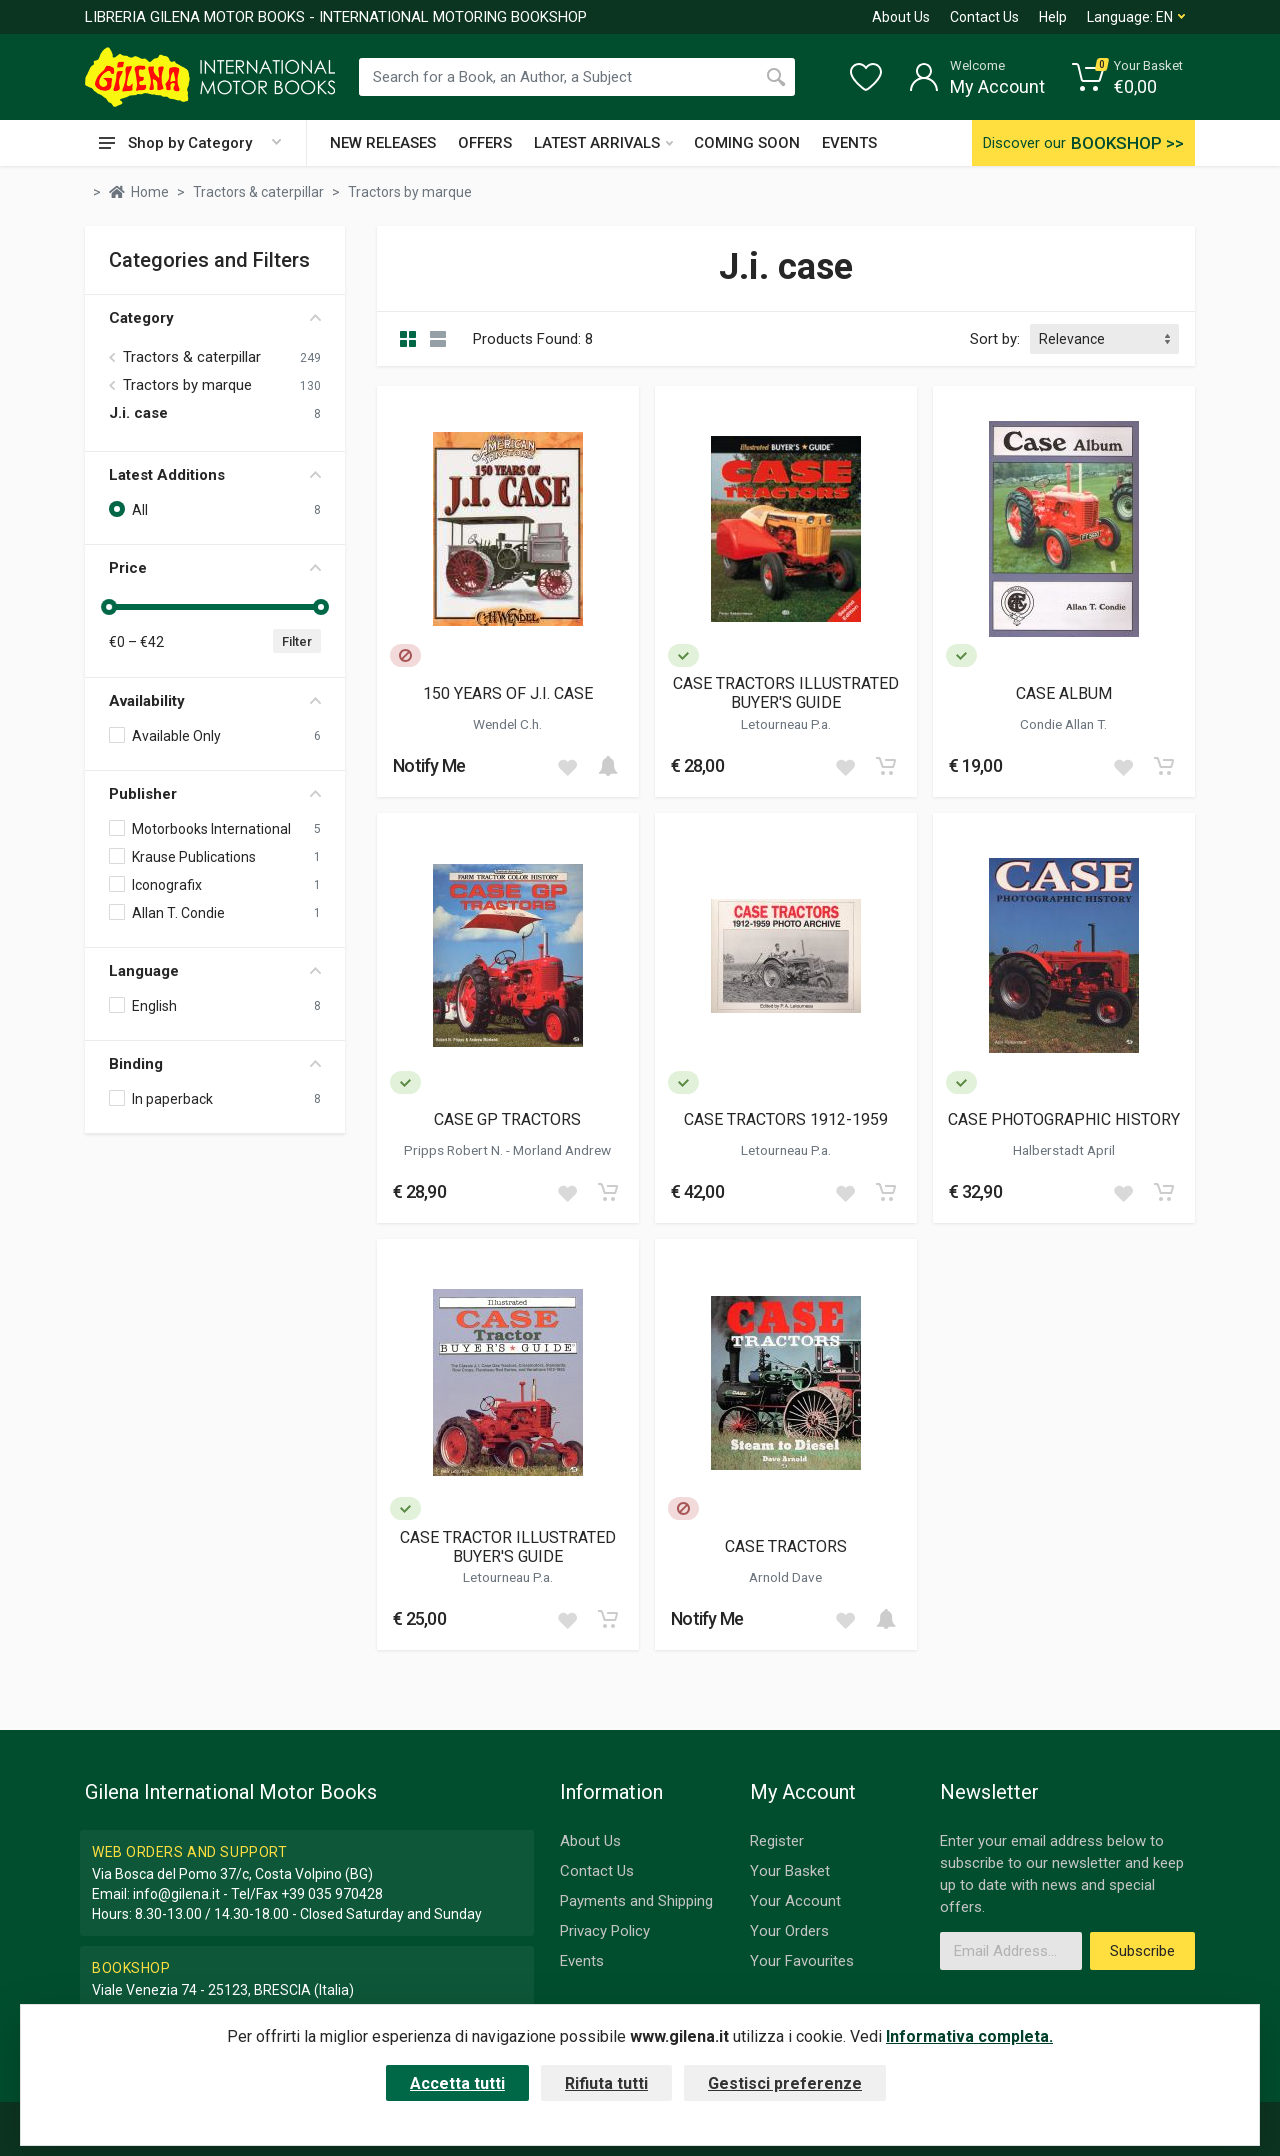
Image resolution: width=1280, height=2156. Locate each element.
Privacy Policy (605, 1931)
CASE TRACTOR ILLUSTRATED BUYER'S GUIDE (508, 1547)
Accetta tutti (457, 2083)
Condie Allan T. (1063, 724)
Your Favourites (802, 1961)
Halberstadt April (1064, 1150)
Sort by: (995, 339)
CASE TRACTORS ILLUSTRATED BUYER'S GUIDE (786, 693)
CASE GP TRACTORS (507, 1119)
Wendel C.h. (507, 724)
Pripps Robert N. (455, 1150)
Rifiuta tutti (606, 2083)
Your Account (795, 1901)
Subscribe (1142, 1951)
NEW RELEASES (383, 143)
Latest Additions (215, 475)
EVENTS (849, 143)
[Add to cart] (608, 766)
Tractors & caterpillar (192, 357)
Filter (297, 641)
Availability (215, 701)
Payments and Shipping (636, 1901)
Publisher (215, 794)
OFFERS (485, 143)
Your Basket (790, 1871)
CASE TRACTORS (786, 1546)
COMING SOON (747, 143)
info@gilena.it (176, 1894)
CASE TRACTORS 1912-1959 (786, 1119)
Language (215, 971)
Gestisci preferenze (785, 2083)
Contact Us (984, 17)
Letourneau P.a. (786, 724)
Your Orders (789, 1931)
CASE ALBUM (1064, 693)
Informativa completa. (969, 2036)
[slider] (109, 607)
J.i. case (138, 413)
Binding (215, 1064)
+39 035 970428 (332, 1894)
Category (215, 318)
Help (1053, 17)
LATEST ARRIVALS (603, 143)
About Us (901, 17)
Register (777, 1841)
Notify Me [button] (429, 765)
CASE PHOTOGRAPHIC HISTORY (1064, 1119)
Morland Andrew (562, 1150)
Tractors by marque (187, 385)
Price (215, 568)
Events (582, 1961)
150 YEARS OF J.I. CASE (508, 693)
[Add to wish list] (567, 766)
